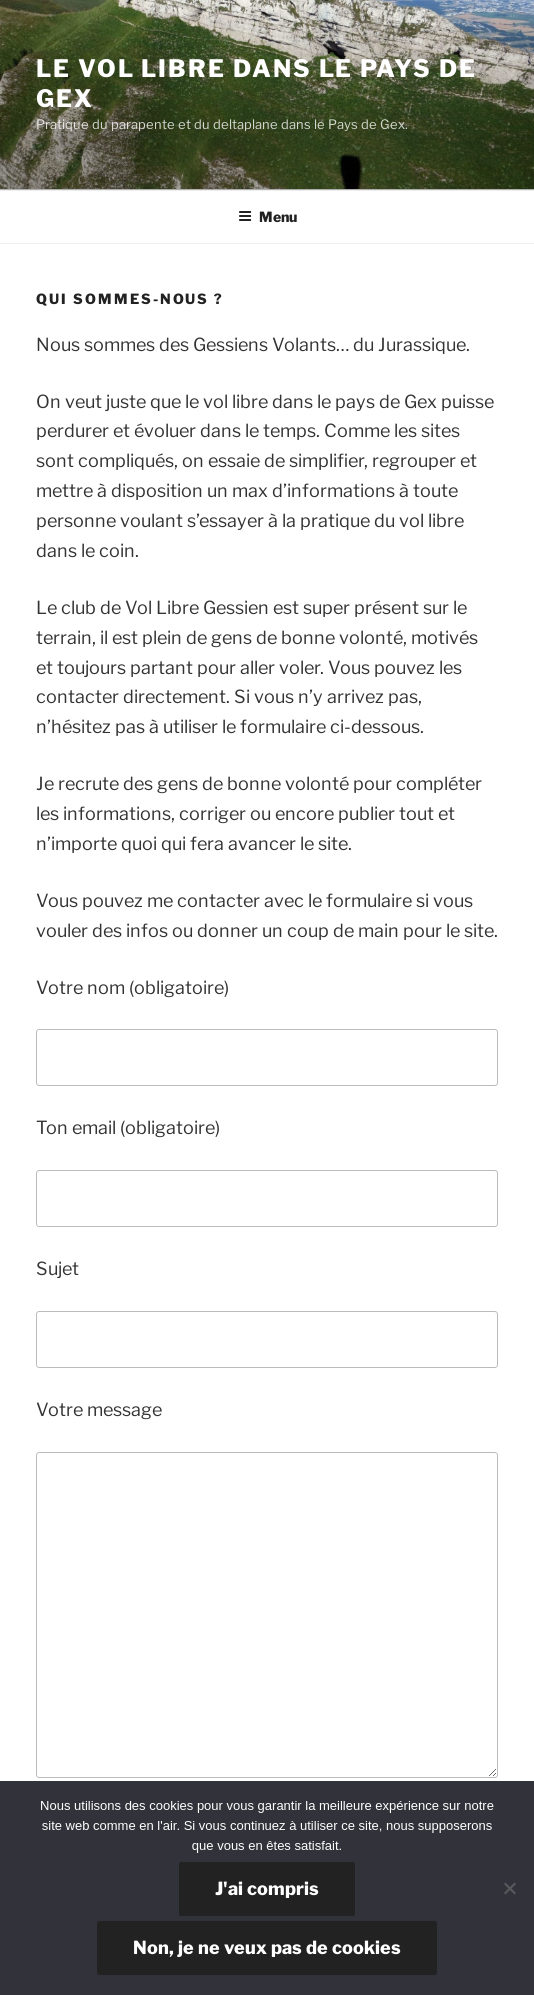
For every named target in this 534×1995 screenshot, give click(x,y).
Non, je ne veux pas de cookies (267, 1947)
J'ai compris (267, 1888)
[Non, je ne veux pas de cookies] (509, 1888)
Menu (267, 216)
